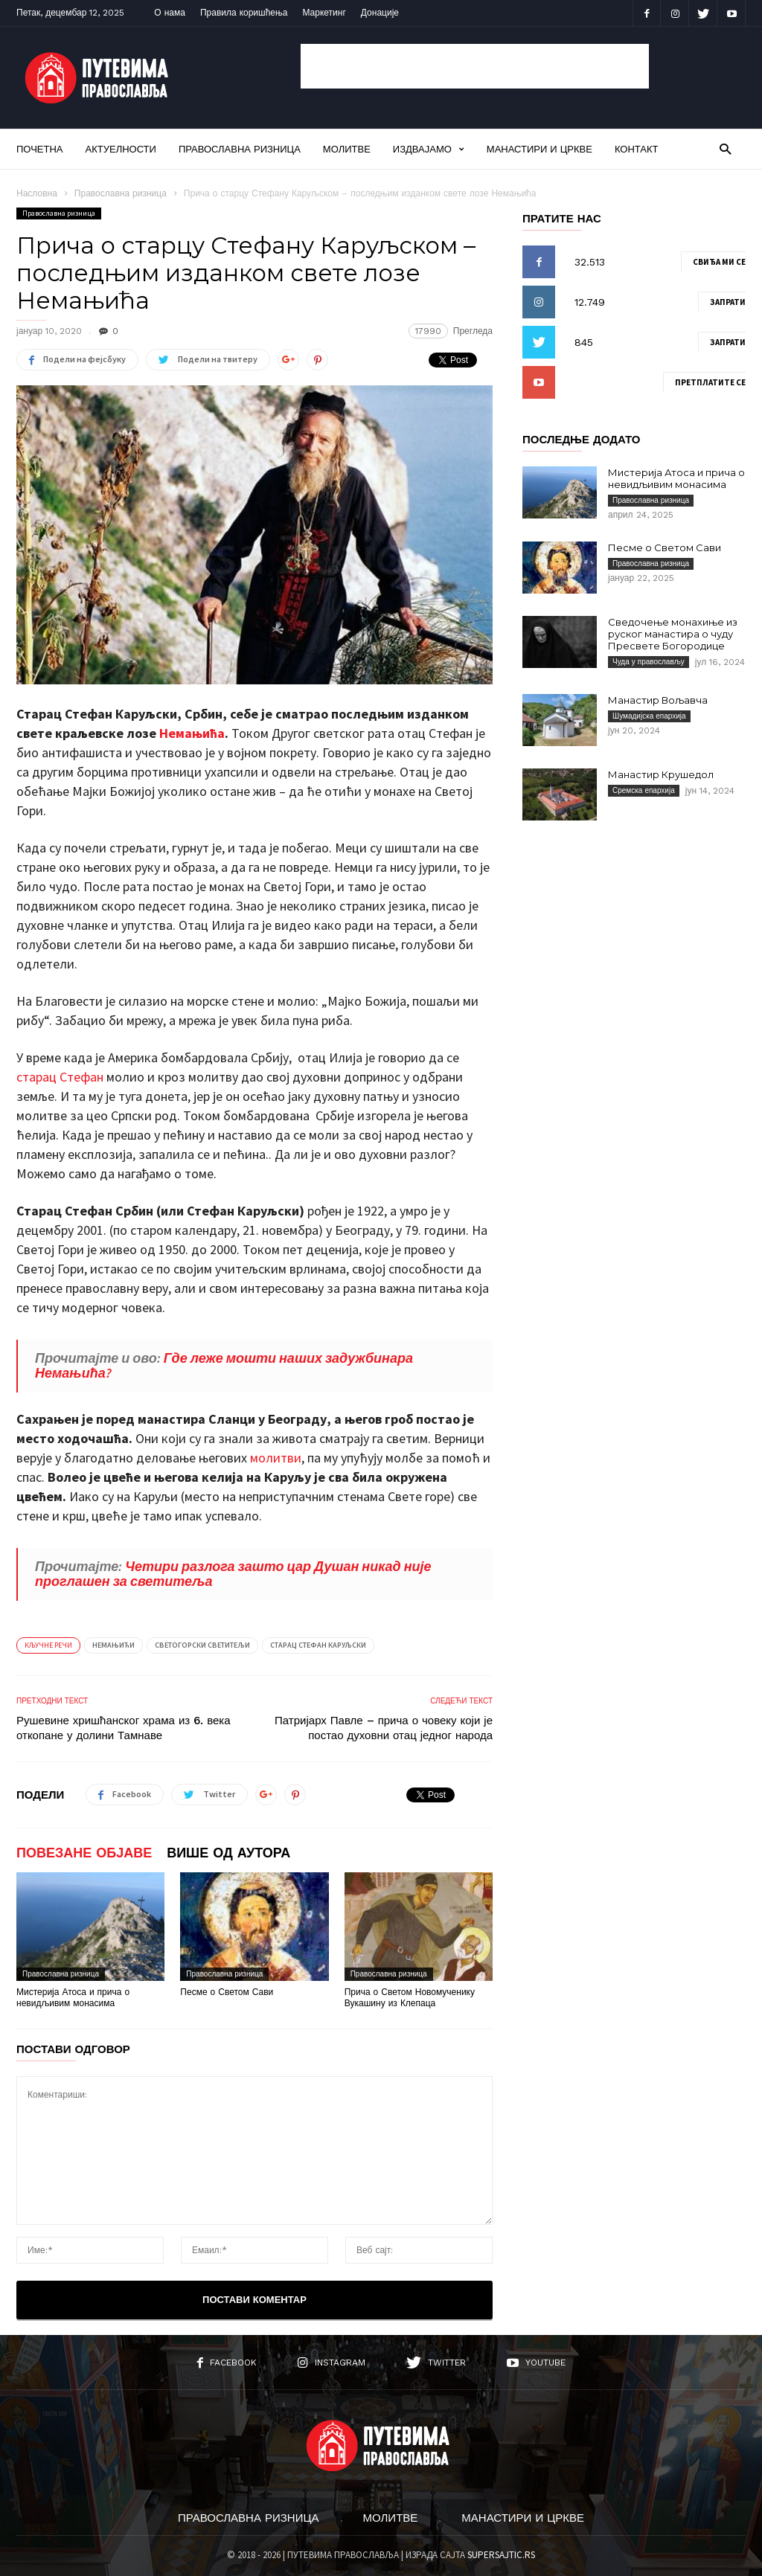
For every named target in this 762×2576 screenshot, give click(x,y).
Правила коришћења (244, 12)
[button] (725, 148)
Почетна (39, 149)
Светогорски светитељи (202, 1645)
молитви (275, 1457)
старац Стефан (59, 1076)
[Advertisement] (475, 66)
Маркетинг (323, 12)
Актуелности (121, 149)
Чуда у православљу (648, 662)
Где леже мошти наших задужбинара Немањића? (224, 1365)
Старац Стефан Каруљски (318, 1645)
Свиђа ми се (719, 262)
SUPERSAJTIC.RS (501, 2554)
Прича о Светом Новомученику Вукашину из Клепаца (410, 1997)
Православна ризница (240, 149)
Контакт (637, 149)
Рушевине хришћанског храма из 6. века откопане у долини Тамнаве (123, 1728)
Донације (380, 12)
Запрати (728, 302)
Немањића (192, 733)
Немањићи (113, 1645)
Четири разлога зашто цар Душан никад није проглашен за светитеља (233, 1574)
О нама (169, 12)
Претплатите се (710, 382)
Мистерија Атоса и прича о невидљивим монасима (72, 1997)
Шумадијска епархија (649, 716)
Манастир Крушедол (661, 774)
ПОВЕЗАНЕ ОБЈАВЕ (84, 1852)
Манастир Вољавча (658, 700)
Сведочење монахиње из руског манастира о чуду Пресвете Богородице (672, 634)
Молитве (347, 149)
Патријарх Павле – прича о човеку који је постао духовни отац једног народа (384, 1728)
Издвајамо (428, 149)
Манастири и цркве (539, 149)
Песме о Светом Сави (226, 1992)
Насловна (36, 193)
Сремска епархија (643, 790)
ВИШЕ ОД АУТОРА (228, 1852)
